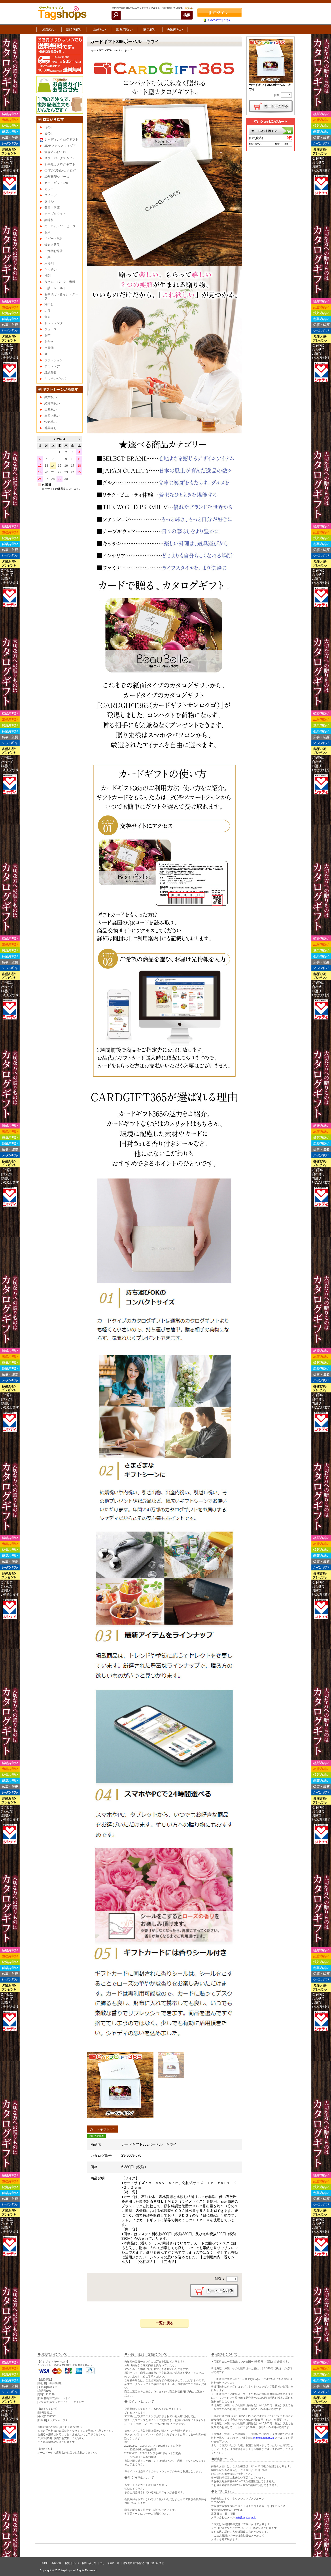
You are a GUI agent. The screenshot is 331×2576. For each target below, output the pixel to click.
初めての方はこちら (219, 20)
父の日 (49, 133)
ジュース (50, 329)
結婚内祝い (74, 29)
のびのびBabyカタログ (60, 170)
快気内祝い (174, 29)
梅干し (49, 304)
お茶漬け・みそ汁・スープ (61, 296)
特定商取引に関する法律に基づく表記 (143, 2563)
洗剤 (47, 275)
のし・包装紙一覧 (109, 2563)
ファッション (53, 360)
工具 (47, 257)
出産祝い (99, 29)
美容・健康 (52, 207)
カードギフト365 (56, 183)
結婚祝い (49, 29)
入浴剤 (49, 263)
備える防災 (52, 244)
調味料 (49, 220)
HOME (44, 2563)
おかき (49, 341)
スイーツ (50, 195)
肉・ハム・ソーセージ (59, 226)
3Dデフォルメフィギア (60, 145)
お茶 (47, 335)
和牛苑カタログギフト (59, 164)
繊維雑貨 (50, 372)
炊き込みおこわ (55, 152)
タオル (49, 201)
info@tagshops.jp (263, 2437)
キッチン (50, 269)
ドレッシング (53, 323)
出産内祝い (124, 29)
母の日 (49, 127)
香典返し (50, 428)
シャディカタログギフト (61, 139)
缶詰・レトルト (55, 288)
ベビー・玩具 (53, 238)
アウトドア (52, 366)
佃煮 (47, 317)
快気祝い (149, 29)
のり (47, 310)
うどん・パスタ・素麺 (59, 282)
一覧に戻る (164, 2323)
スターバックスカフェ (59, 158)
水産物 (49, 347)
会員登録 (56, 2563)
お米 (47, 232)
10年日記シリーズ (57, 176)
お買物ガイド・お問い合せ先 (80, 2563)
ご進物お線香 (53, 251)
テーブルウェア (55, 214)
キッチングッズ (55, 378)
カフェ (49, 189)
